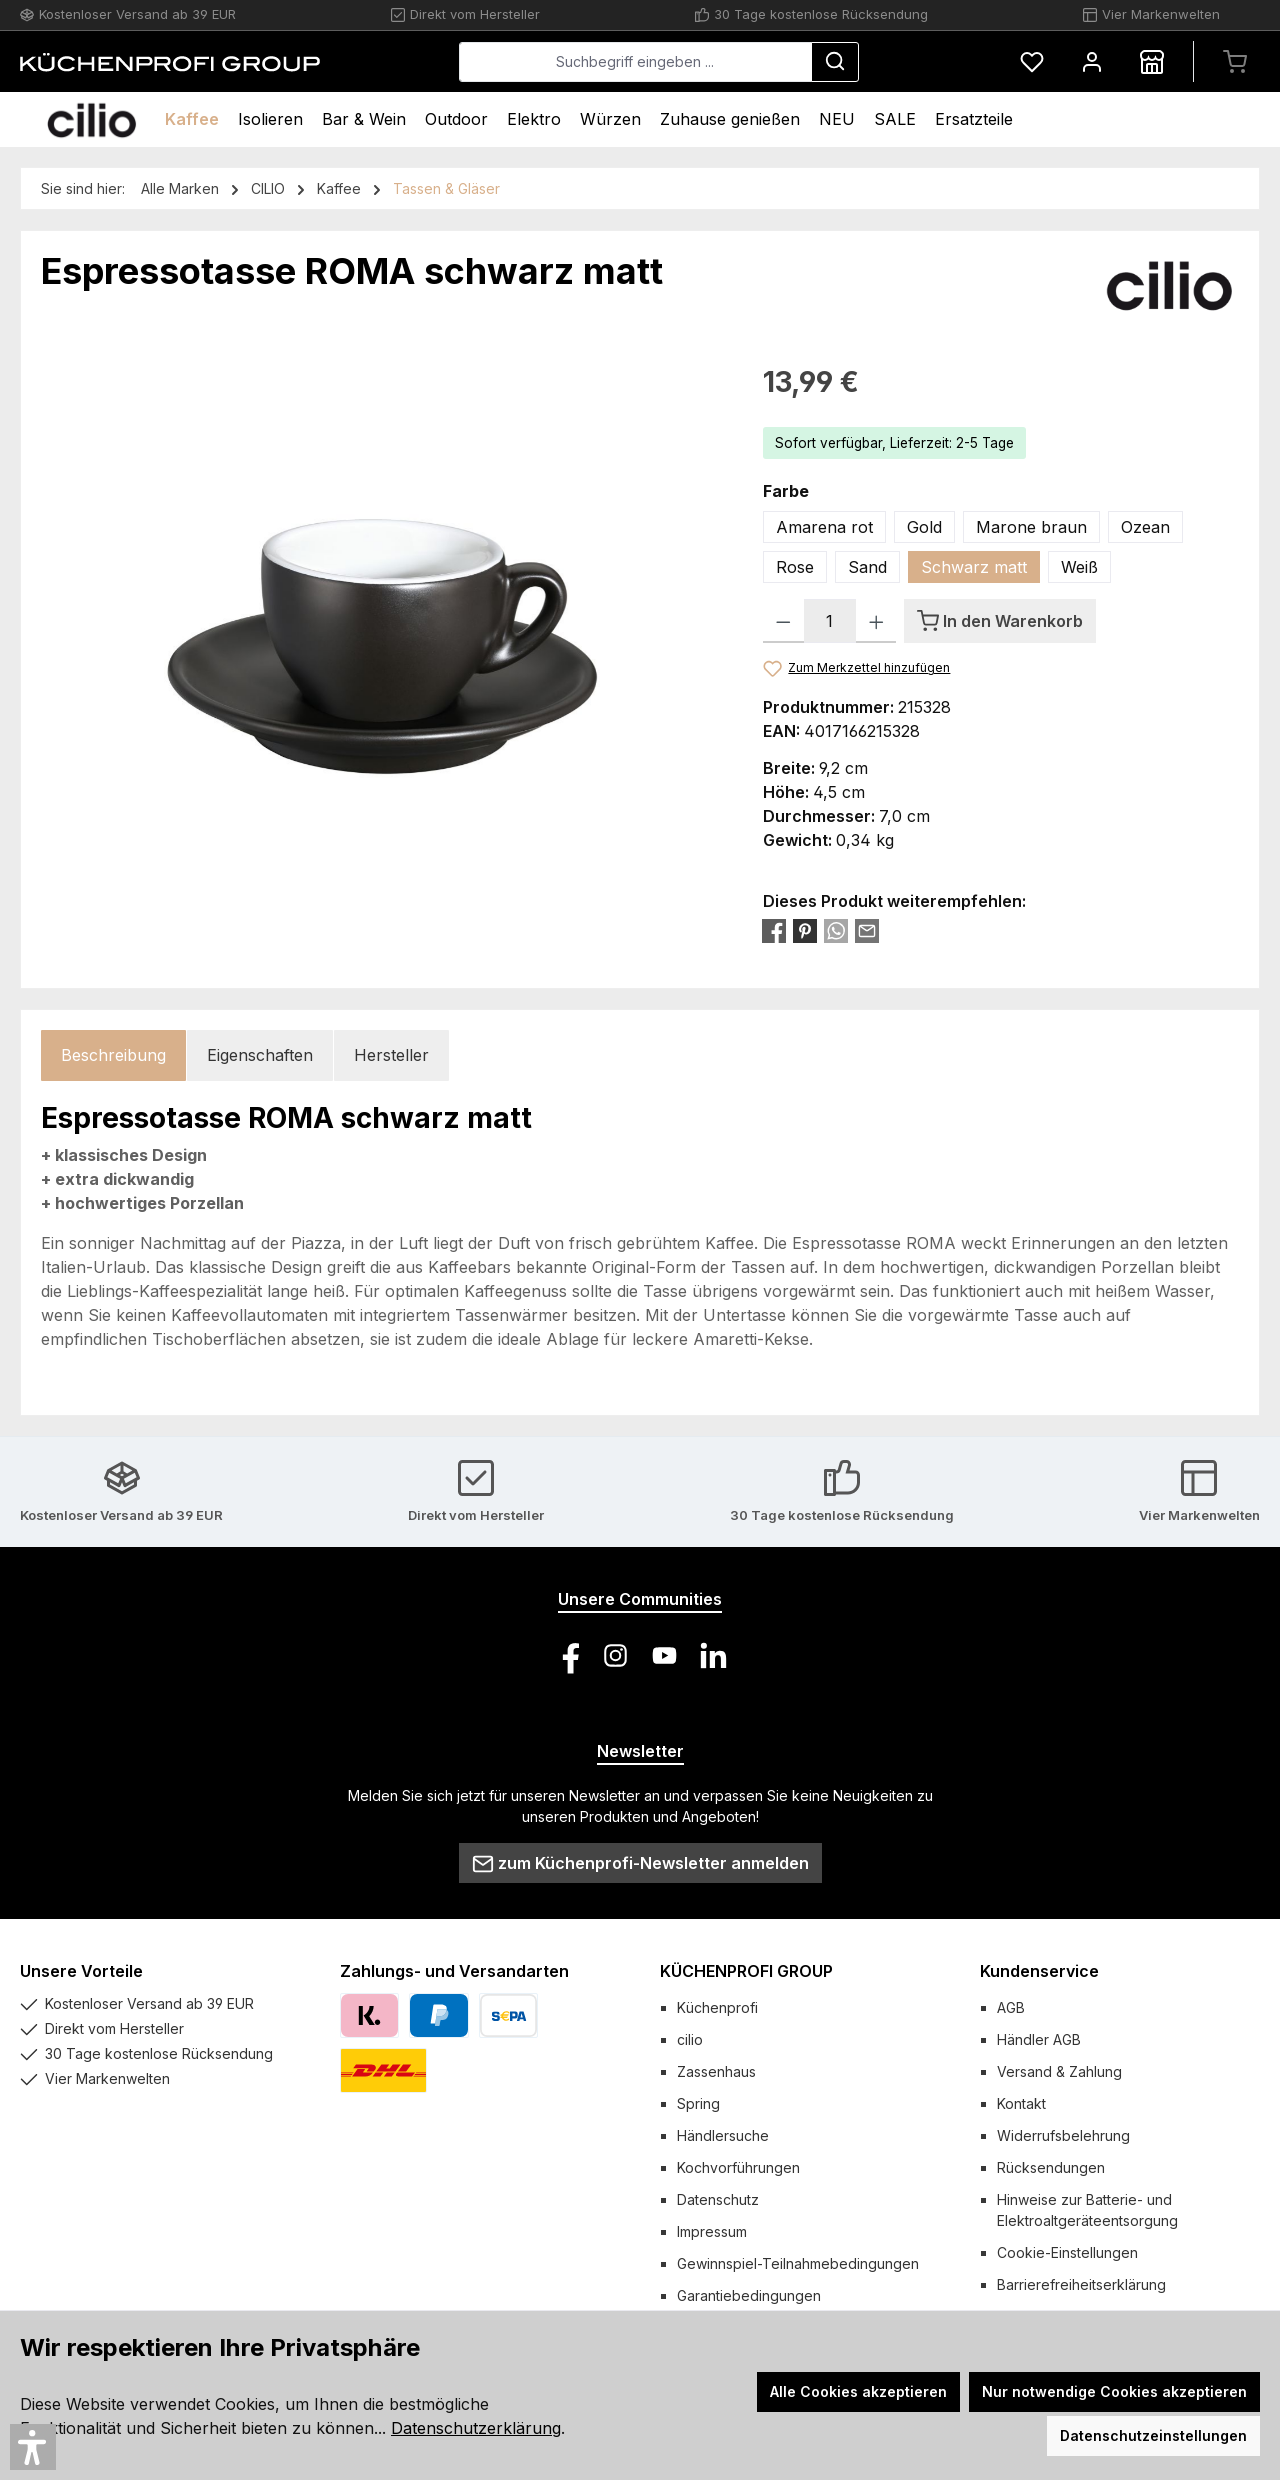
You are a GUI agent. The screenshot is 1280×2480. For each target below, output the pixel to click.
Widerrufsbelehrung (1063, 2135)
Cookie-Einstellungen (1067, 2252)
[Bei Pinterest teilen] (805, 930)
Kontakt (1021, 2103)
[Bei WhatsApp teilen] (836, 930)
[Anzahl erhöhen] (876, 621)
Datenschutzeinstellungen (1153, 2435)
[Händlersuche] (1152, 61)
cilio (690, 2039)
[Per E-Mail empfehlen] (867, 930)
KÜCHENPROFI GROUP (746, 1971)
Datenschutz (718, 2199)
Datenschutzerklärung (476, 2428)
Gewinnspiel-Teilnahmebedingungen (798, 2263)
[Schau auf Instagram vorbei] (615, 1655)
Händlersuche (723, 2135)
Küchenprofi (717, 2007)
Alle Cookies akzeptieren (858, 2391)
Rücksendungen (1051, 2167)
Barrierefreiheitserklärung (1081, 2284)
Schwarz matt (974, 567)
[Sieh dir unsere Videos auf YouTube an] (664, 1655)
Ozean (1145, 527)
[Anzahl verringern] (783, 621)
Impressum (712, 2231)
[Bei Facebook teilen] (774, 930)
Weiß (1079, 567)
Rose (795, 567)
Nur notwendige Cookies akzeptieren (1114, 2391)
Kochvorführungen (738, 2167)
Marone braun (1031, 527)
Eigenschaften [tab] (260, 1055)
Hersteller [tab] (391, 1055)
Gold (924, 527)
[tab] (113, 1055)
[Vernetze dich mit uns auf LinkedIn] (713, 1655)
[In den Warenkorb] (1000, 621)
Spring (698, 2103)
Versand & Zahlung (1059, 2071)
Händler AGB (1039, 2039)
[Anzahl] (830, 621)
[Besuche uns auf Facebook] (566, 1655)
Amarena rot (824, 527)
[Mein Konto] (1092, 61)
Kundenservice (1039, 1971)
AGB (1011, 2007)
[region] (382, 576)
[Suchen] (835, 62)
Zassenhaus (716, 2071)
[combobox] (635, 62)
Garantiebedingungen (749, 2295)
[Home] (91, 119)
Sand (867, 567)
